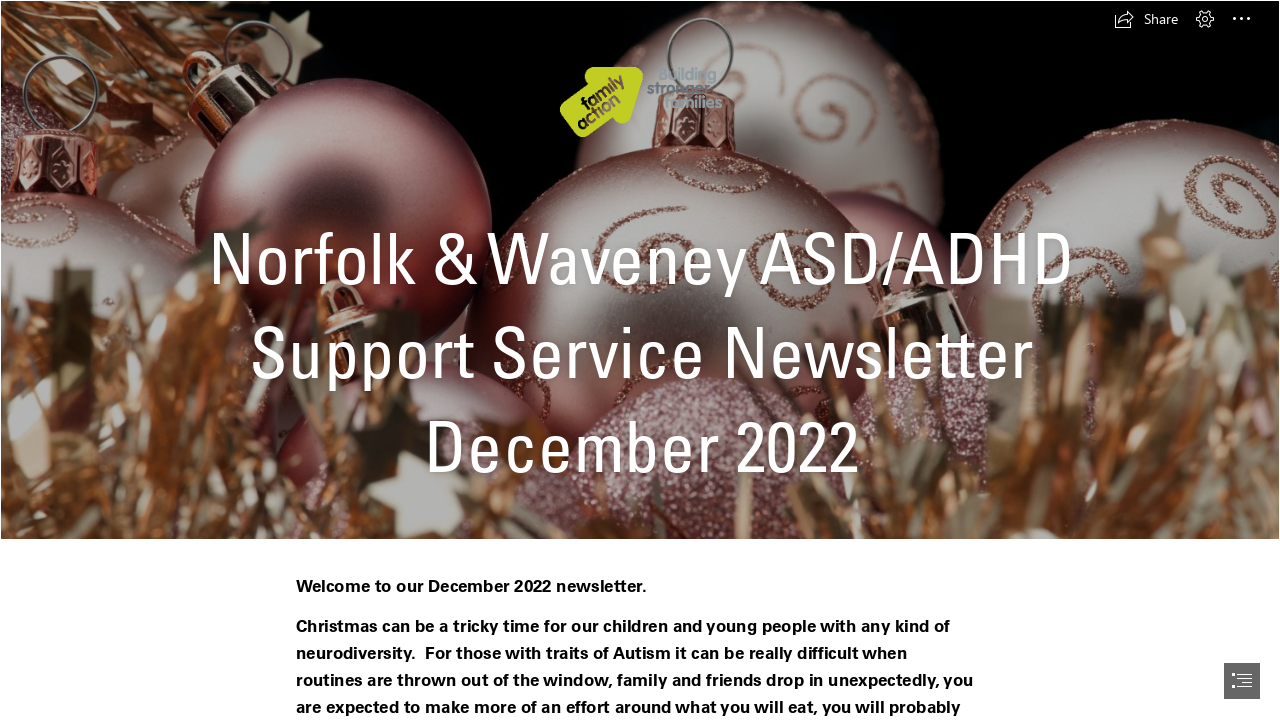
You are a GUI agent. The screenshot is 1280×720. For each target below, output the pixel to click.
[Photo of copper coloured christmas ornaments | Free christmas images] (640, 270)
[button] (1146, 19)
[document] (640, 360)
